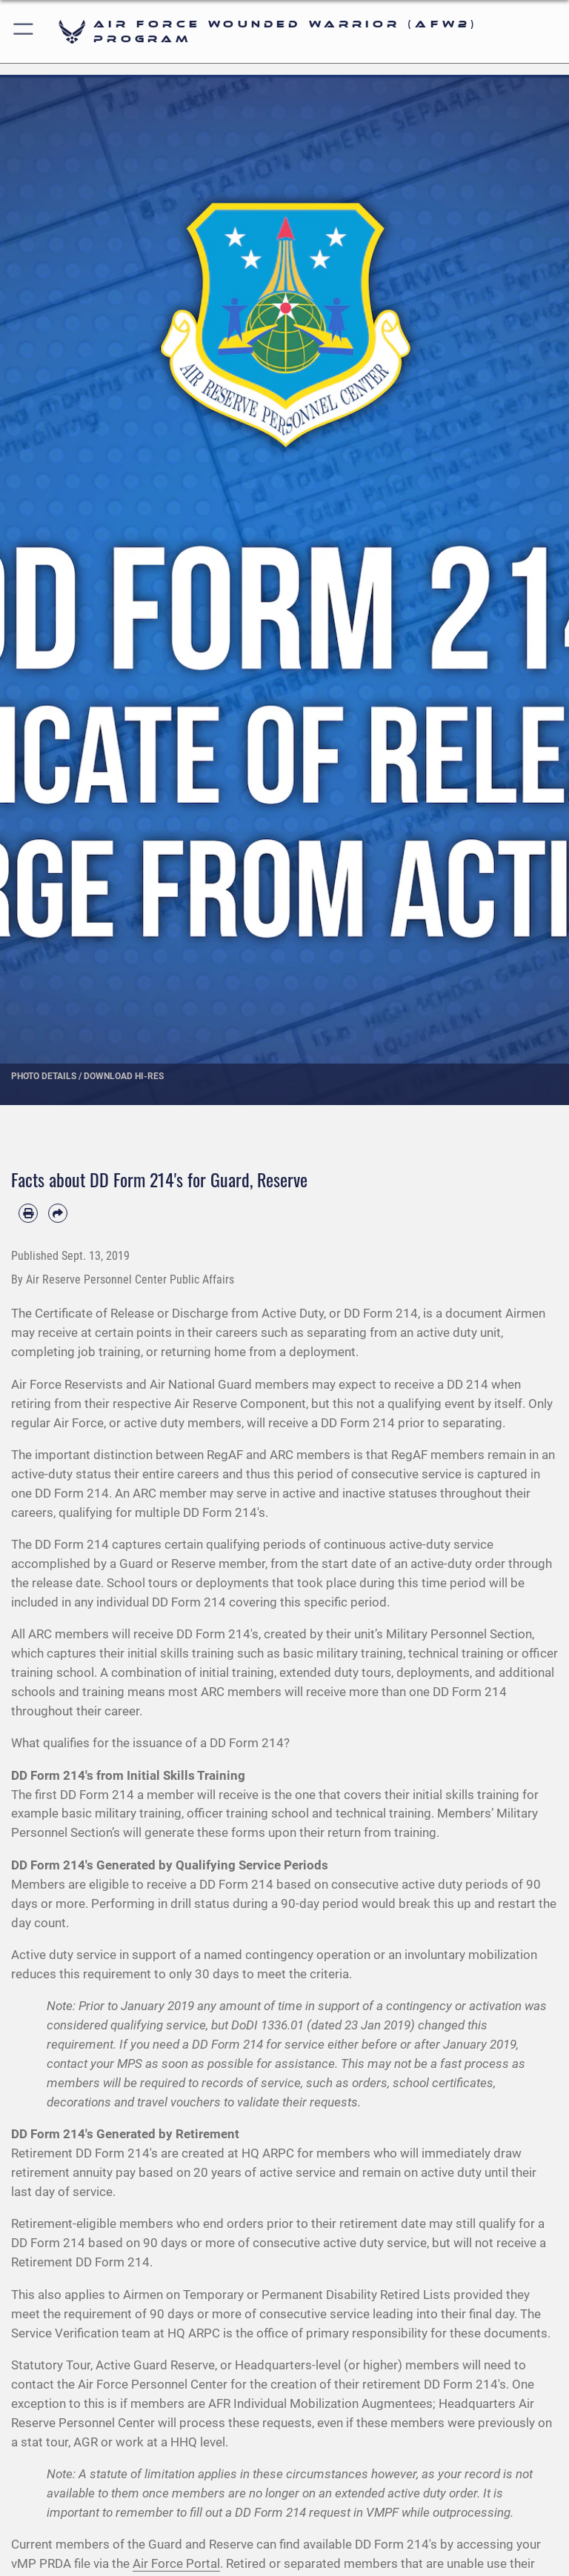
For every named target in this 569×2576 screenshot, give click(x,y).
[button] (24, 31)
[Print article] (28, 1213)
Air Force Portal (176, 2563)
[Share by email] (57, 1213)
